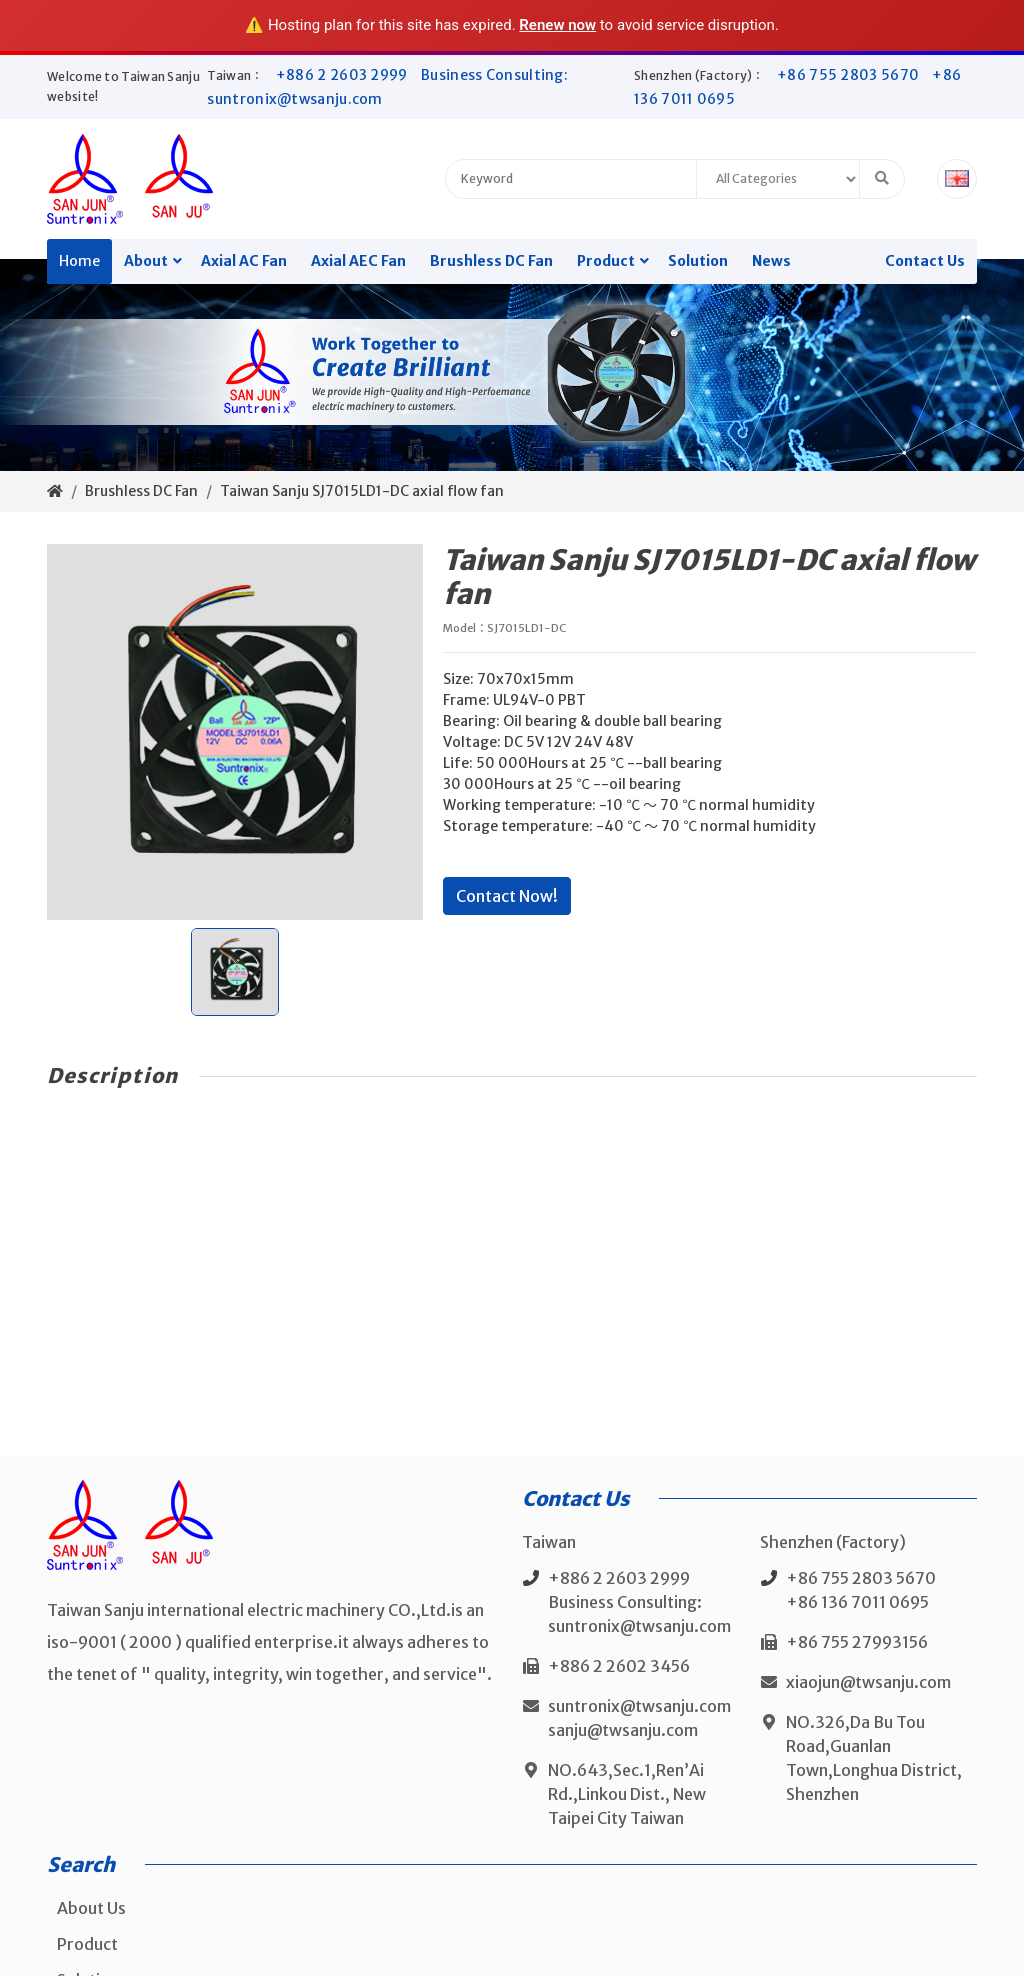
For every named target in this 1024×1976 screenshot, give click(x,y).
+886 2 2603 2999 (343, 75)
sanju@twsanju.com (623, 1730)
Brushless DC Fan (491, 261)
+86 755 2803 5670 (849, 75)
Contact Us (925, 261)
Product (606, 261)
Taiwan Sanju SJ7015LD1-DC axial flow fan (362, 491)
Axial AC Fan (244, 261)
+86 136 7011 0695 (857, 1602)
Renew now (557, 25)
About (146, 261)
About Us (91, 1908)
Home (79, 261)
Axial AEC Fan (358, 261)
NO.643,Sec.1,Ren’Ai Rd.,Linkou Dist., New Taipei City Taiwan (627, 1794)
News (771, 261)
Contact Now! (507, 896)
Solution (698, 261)
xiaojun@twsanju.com (868, 1682)
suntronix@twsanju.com (639, 1706)
